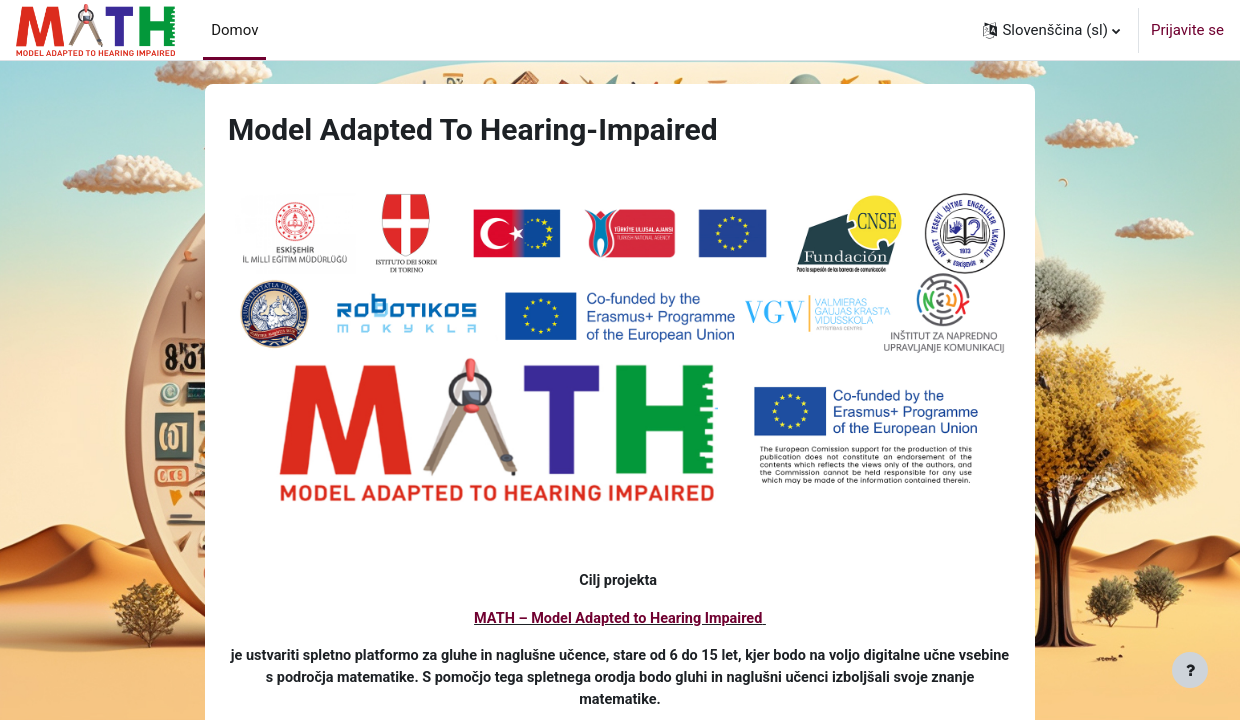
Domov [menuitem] (234, 30)
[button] (1051, 30)
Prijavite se (1187, 30)
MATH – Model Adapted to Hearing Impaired (618, 620)
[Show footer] (1190, 670)
